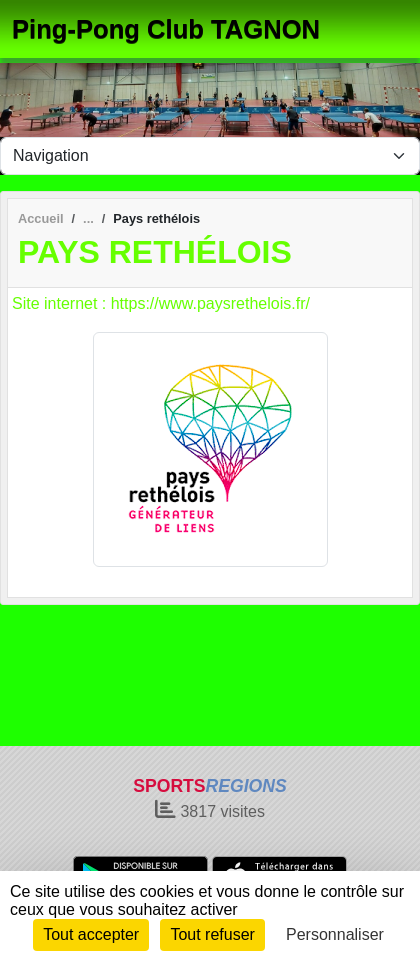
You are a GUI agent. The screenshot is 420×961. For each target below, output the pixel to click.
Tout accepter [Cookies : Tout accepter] (91, 934)
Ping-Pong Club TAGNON (166, 29)
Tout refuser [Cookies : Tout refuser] (212, 934)
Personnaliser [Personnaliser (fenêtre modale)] (335, 934)
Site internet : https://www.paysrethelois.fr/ (161, 303)
